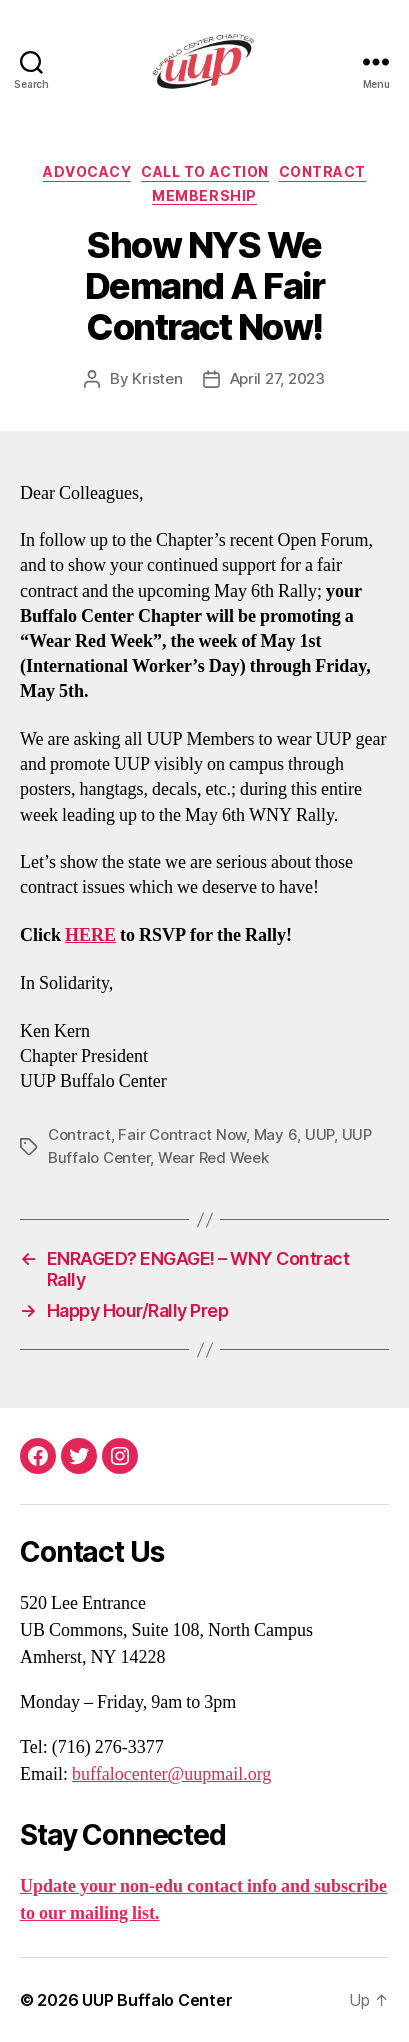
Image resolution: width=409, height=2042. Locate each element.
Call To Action (204, 171)
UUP (319, 1134)
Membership (204, 195)
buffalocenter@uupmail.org (171, 1774)
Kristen (157, 378)
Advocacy (87, 171)
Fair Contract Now (182, 1134)
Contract (322, 171)
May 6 (276, 1134)
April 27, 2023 (277, 378)
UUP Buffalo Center (157, 2000)
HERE (90, 935)
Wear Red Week (213, 1157)
